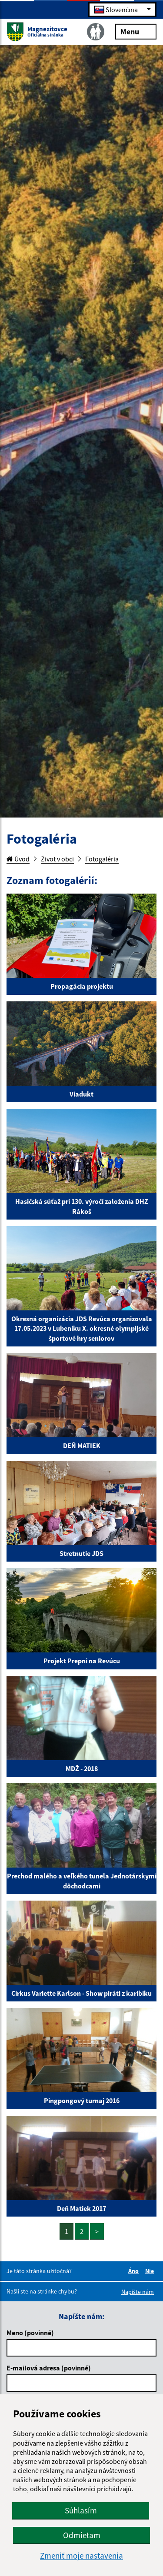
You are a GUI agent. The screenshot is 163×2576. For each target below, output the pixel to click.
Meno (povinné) (30, 2332)
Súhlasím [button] (81, 2510)
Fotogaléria (102, 858)
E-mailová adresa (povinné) (49, 2367)
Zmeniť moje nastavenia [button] (81, 2556)
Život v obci (57, 858)
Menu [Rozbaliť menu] (135, 31)
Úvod (18, 858)
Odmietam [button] (81, 2535)
